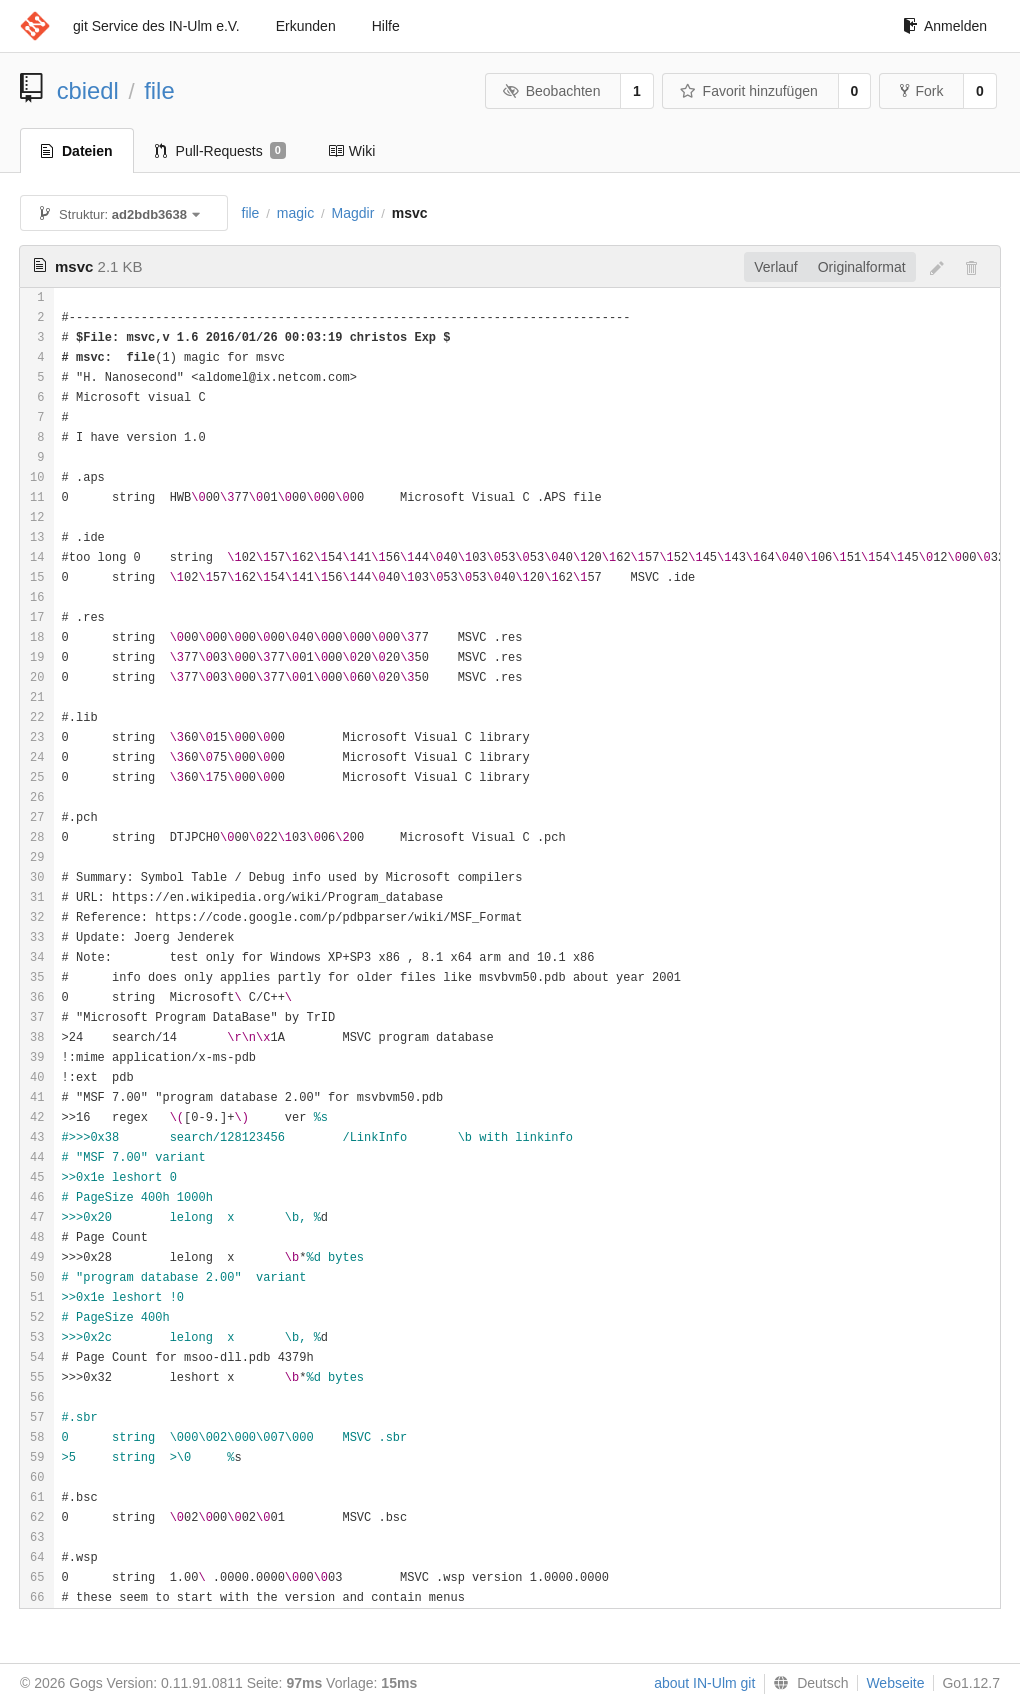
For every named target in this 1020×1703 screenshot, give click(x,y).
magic (295, 213)
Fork (921, 91)
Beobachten (551, 91)
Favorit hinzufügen (749, 91)
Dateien (77, 151)
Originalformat (862, 267)
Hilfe (386, 26)
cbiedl (88, 90)
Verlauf (776, 267)
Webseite (895, 1683)
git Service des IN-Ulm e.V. (156, 26)
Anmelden (945, 26)
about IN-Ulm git (704, 1683)
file (159, 90)
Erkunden (306, 26)
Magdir (353, 213)
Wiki (351, 151)
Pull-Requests (220, 151)
